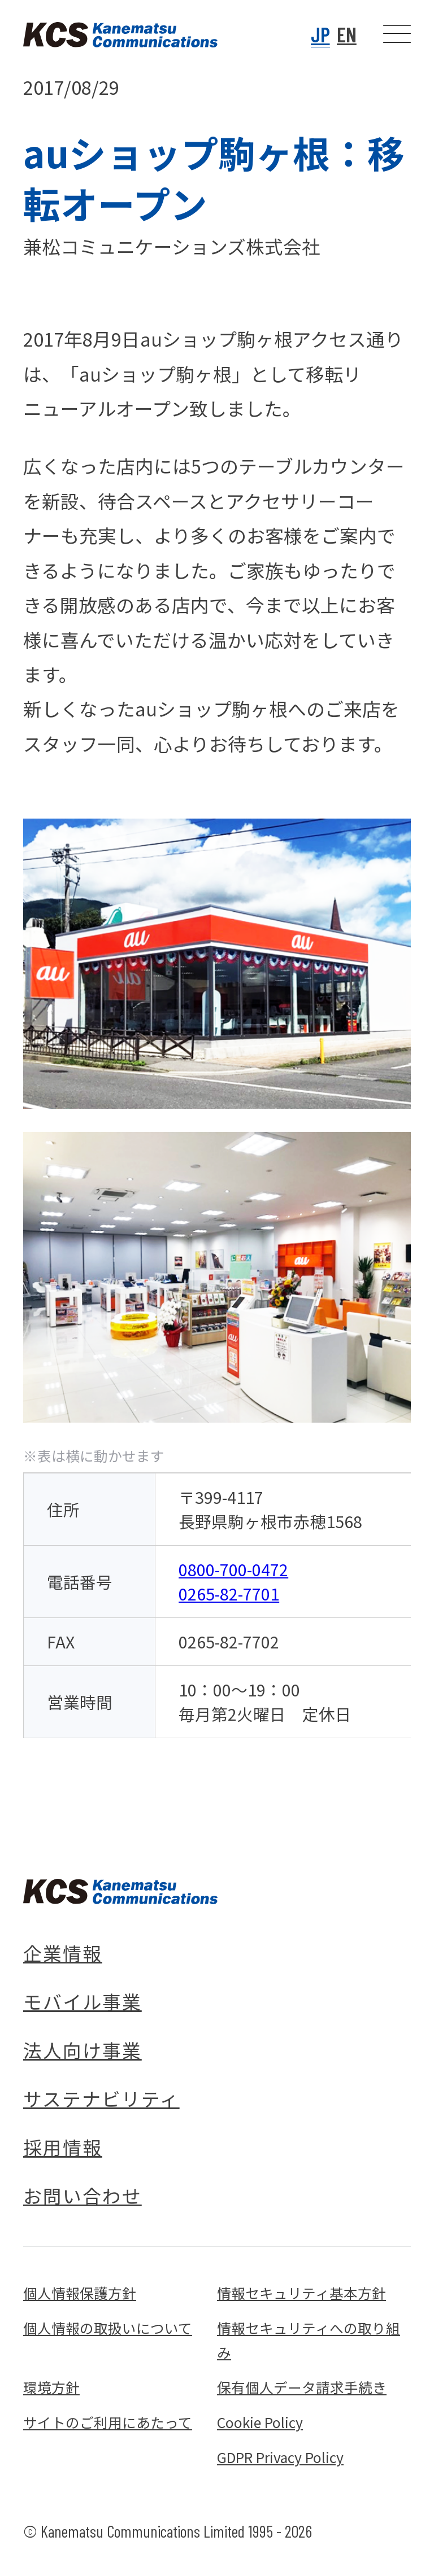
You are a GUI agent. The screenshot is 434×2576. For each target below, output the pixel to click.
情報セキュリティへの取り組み (308, 2339)
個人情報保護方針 (79, 2292)
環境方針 (51, 2387)
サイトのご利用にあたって (107, 2422)
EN (347, 33)
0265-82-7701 (229, 1593)
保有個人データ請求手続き (302, 2387)
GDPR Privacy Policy (280, 2457)
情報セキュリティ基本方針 (301, 2292)
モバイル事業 (82, 2001)
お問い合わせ (82, 2195)
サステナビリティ (101, 2098)
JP (320, 33)
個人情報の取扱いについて (107, 2327)
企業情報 (62, 1952)
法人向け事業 (82, 2049)
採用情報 (62, 2146)
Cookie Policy (260, 2422)
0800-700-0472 (233, 1569)
